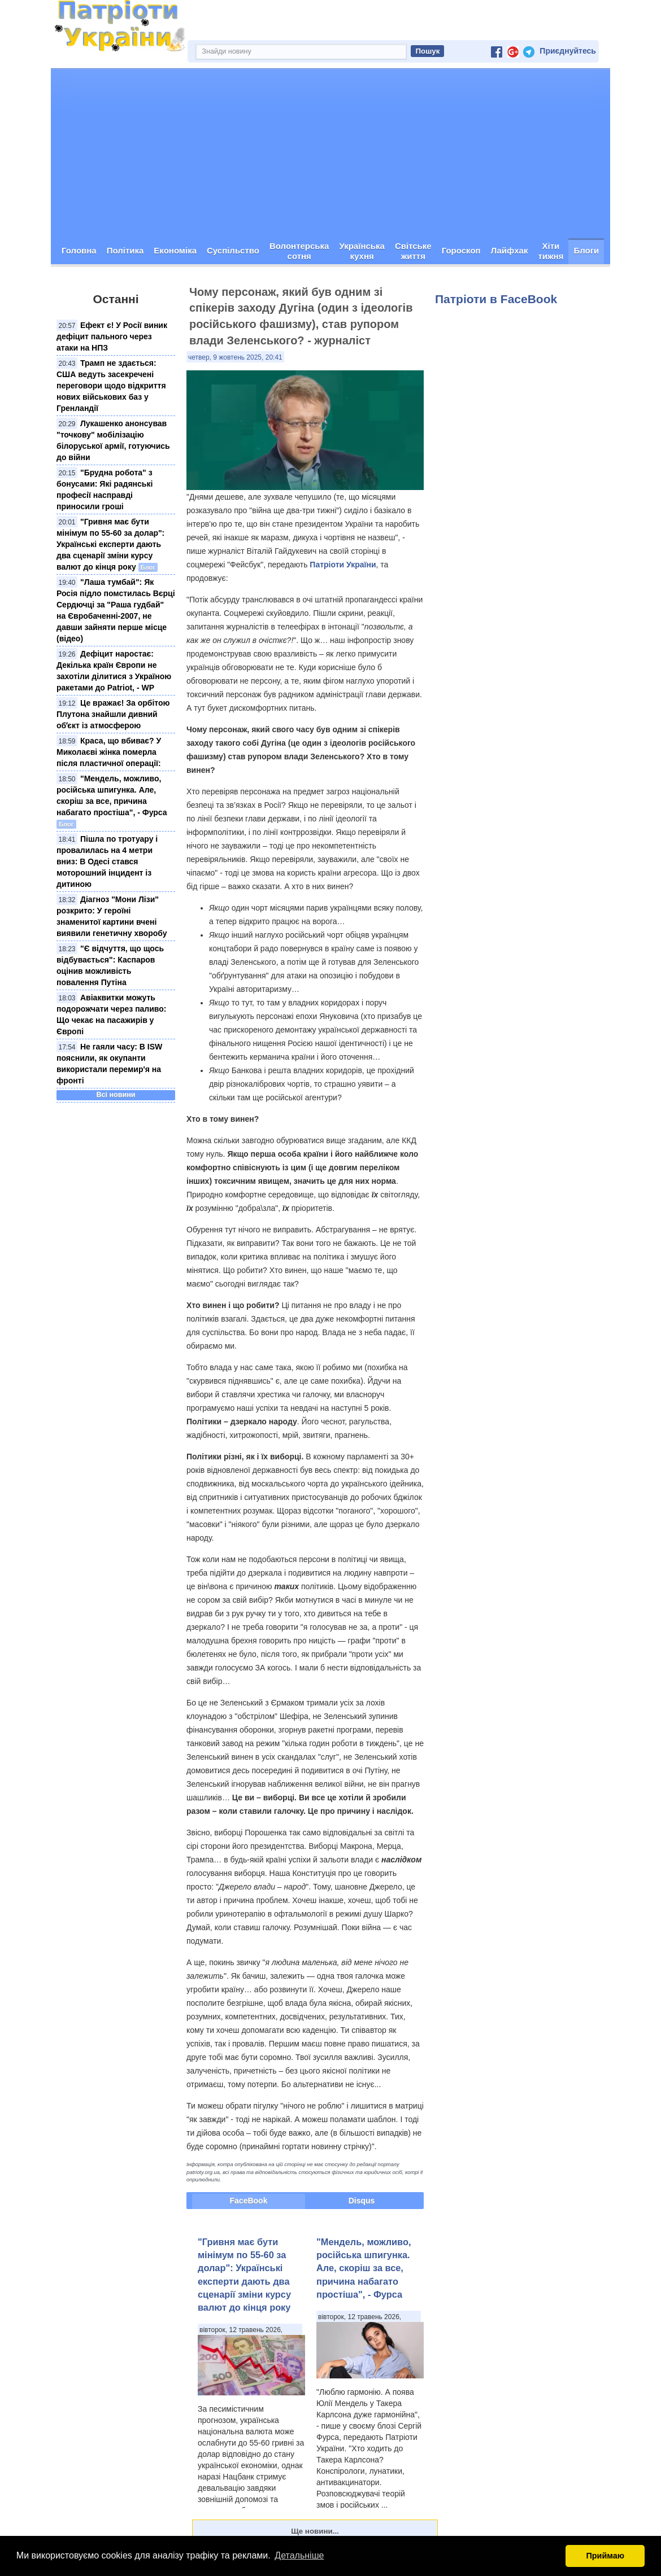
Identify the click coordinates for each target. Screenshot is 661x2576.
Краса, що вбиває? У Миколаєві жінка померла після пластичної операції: (108, 752)
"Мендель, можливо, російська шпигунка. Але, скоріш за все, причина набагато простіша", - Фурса (363, 2268)
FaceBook (249, 2200)
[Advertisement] (330, 154)
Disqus (362, 2200)
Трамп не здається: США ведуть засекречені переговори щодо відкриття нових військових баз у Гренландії (111, 385)
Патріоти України (343, 564)
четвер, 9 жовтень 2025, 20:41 (235, 357)
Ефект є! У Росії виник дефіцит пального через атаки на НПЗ (111, 336)
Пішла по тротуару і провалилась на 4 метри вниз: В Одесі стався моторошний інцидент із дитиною (107, 861)
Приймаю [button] (605, 2555)
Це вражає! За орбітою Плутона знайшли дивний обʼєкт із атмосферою (112, 714)
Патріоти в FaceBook (496, 298)
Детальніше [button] (299, 2555)
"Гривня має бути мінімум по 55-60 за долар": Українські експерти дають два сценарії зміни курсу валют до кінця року (110, 544)
